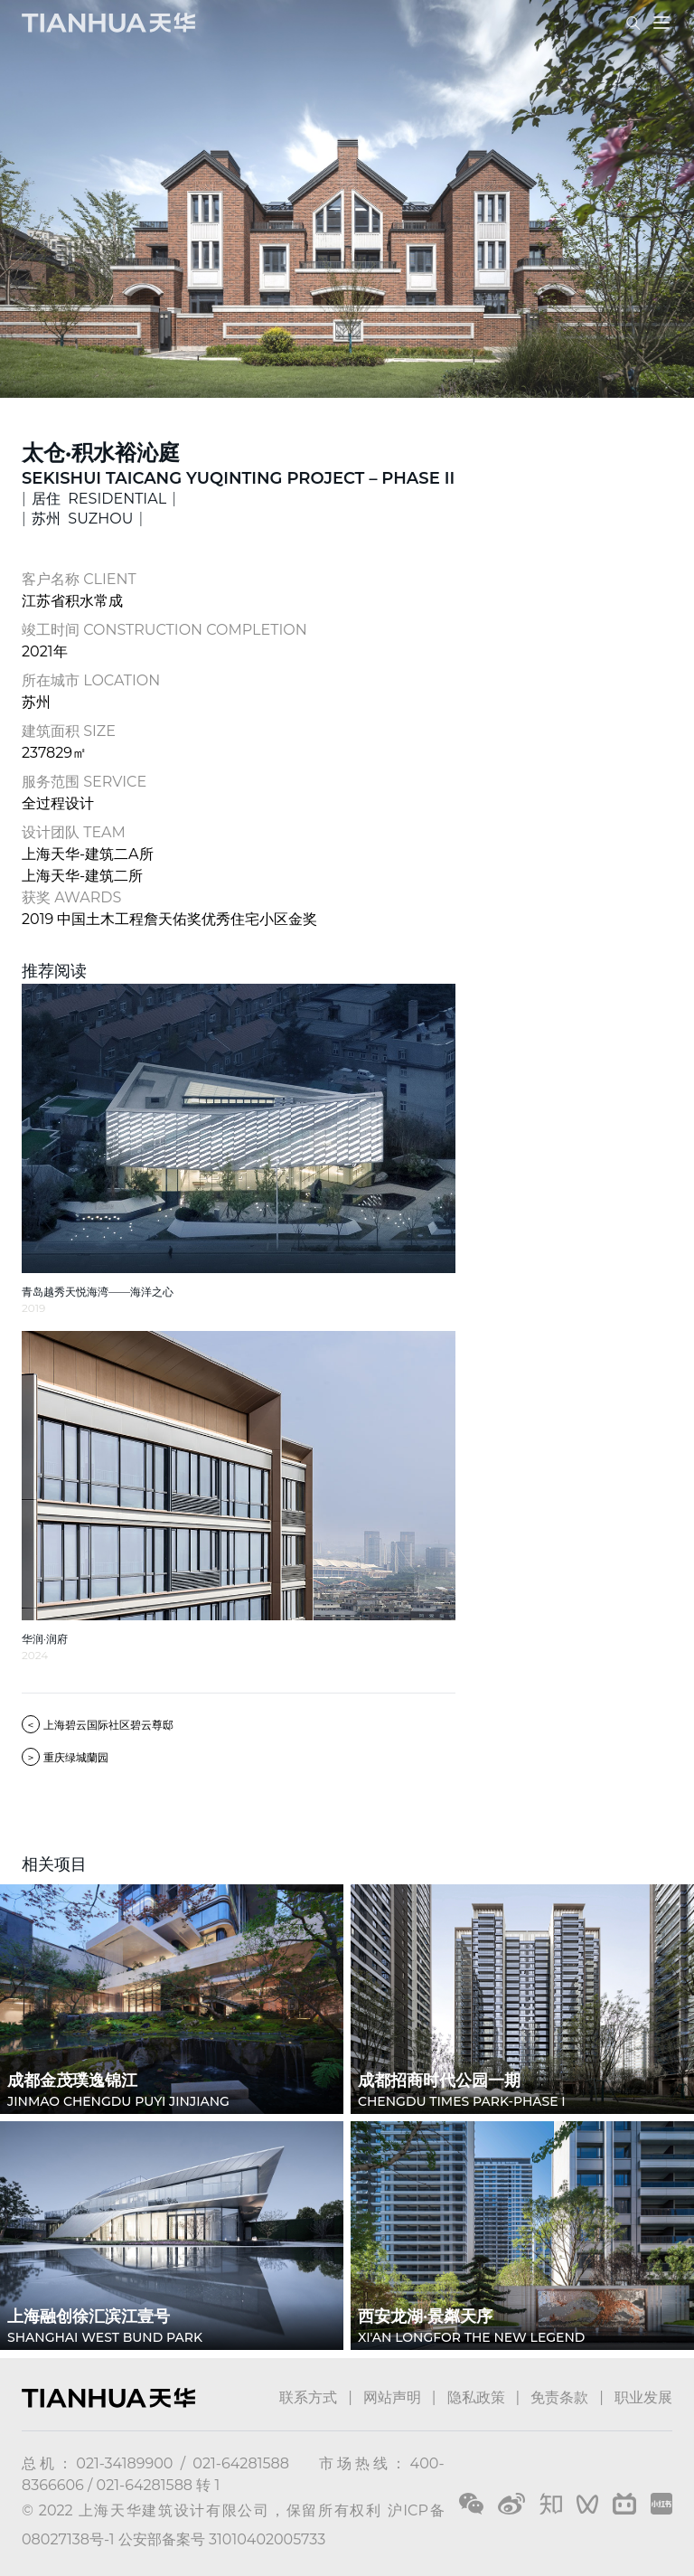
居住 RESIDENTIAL (99, 498)
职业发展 (643, 2397)
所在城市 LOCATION (91, 680)
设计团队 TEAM (74, 832)
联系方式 (308, 2397)
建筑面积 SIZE (69, 731)
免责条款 (559, 2397)
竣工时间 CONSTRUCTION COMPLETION (164, 629)
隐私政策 (476, 2397)
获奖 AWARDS (71, 897)
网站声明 (392, 2397)
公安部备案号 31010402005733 (221, 2539)
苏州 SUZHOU (82, 518)
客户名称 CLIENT (79, 579)
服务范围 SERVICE (84, 781)
